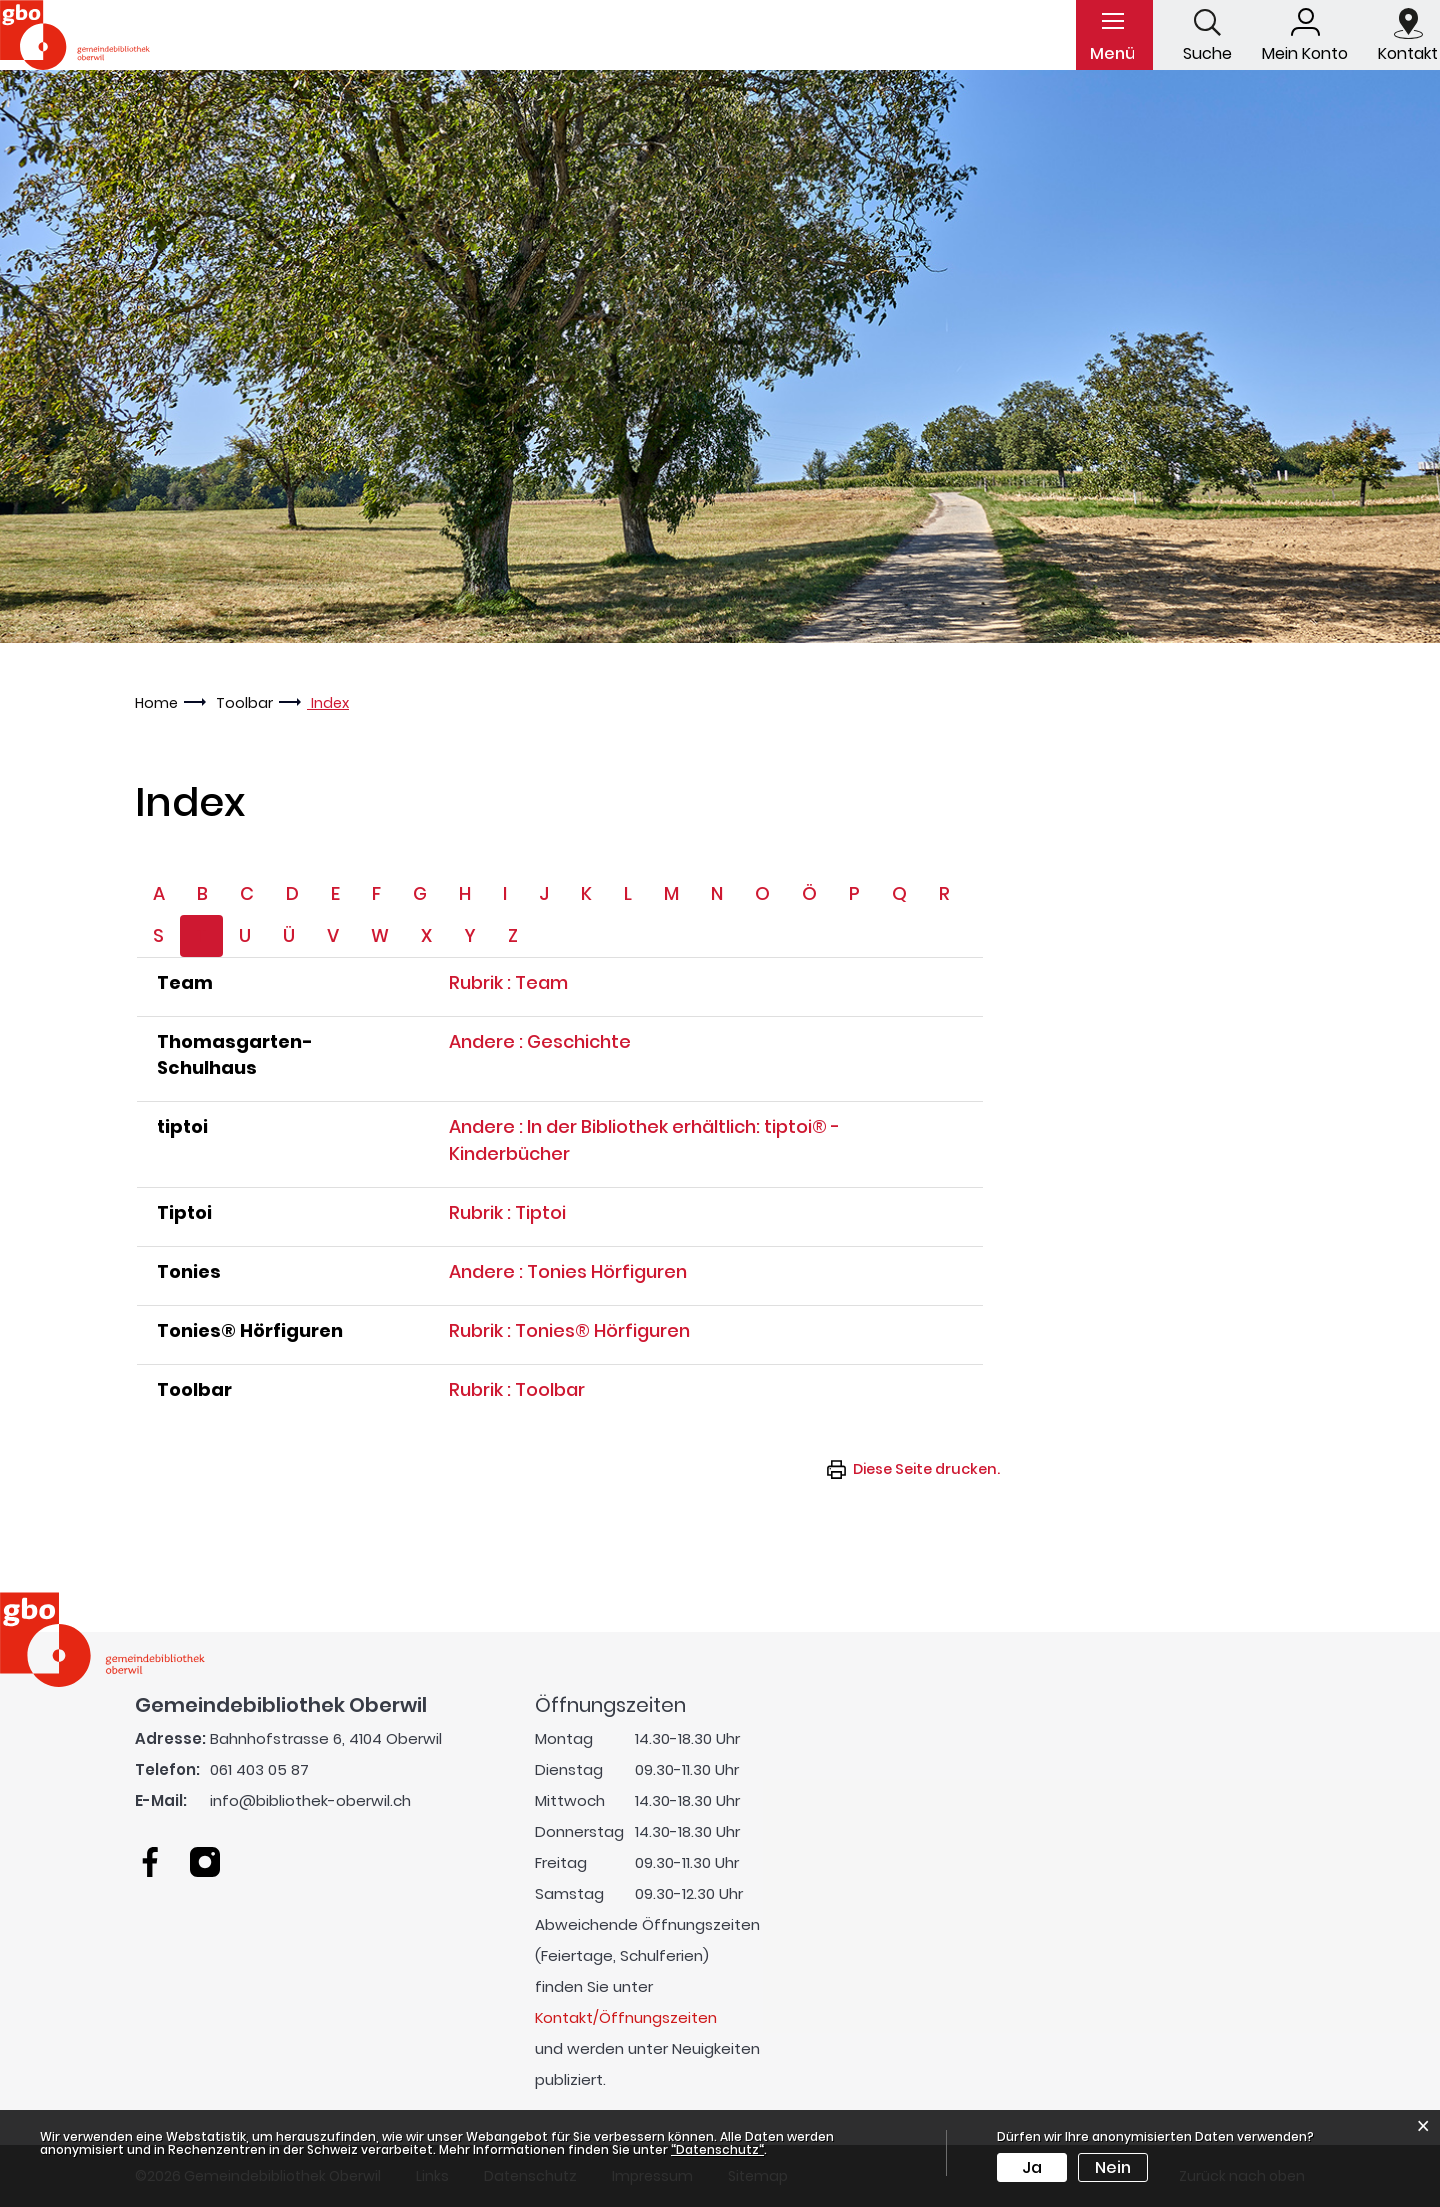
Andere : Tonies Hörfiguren (568, 1271)
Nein (1113, 2167)
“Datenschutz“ (717, 2149)
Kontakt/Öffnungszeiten (626, 2017)
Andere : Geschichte (540, 1041)
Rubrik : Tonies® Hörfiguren (569, 1330)
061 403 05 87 (259, 1769)
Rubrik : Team (508, 982)
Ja (1032, 2167)
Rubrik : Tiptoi (507, 1212)
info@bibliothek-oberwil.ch (310, 1800)
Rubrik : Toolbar (517, 1389)
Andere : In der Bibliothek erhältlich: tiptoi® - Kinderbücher (644, 1139)
